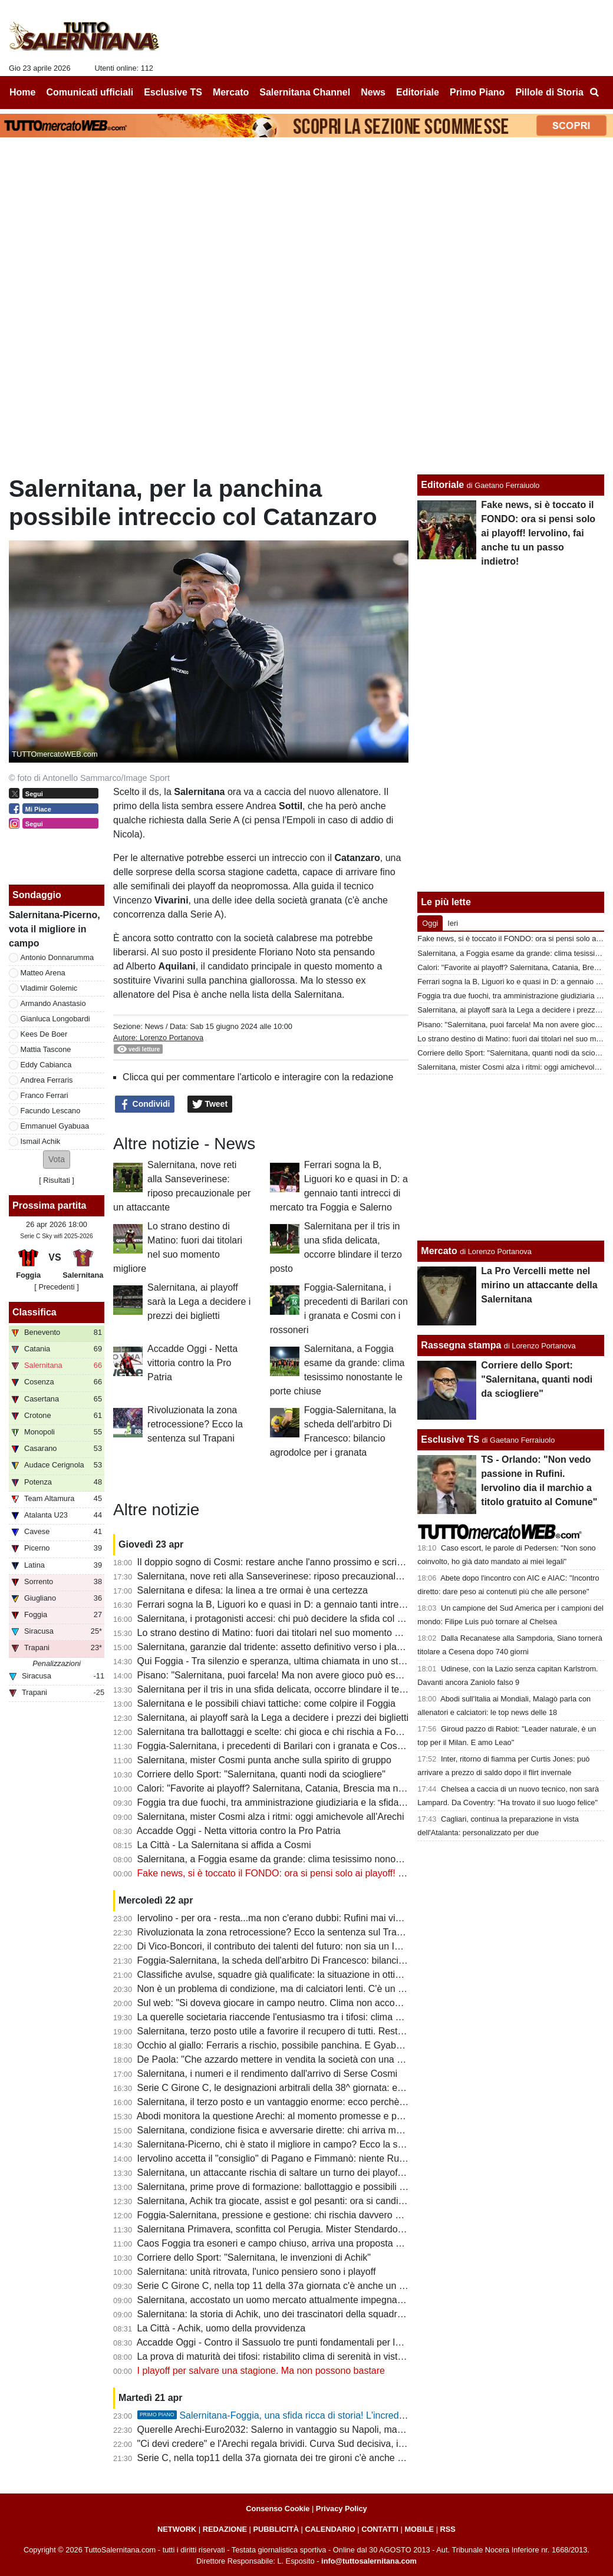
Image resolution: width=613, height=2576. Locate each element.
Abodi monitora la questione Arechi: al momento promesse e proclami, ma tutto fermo (315, 2116)
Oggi (430, 923)
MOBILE (419, 2529)
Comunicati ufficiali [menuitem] (90, 92)
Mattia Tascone (46, 1049)
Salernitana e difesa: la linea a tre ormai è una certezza (252, 1590)
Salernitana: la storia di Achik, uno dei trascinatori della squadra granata (287, 2314)
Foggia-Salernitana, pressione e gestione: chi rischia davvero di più (277, 2215)
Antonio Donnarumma (57, 957)
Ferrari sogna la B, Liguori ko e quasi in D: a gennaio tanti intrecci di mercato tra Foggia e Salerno (341, 1604)
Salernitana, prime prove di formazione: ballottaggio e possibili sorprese (286, 2187)
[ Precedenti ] (56, 1286)
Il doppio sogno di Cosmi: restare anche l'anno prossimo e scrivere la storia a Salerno (315, 1562)
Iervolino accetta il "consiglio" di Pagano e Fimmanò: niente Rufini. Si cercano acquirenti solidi (333, 2158)
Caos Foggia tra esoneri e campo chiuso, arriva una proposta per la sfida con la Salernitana (328, 2243)
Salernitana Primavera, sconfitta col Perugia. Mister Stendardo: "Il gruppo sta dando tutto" (324, 2229)
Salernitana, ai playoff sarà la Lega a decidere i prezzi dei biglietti (199, 1301)
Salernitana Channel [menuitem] (304, 92)
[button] (56, 1159)
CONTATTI (379, 2529)
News (153, 1026)
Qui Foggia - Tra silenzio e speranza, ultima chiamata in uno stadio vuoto (289, 1661)
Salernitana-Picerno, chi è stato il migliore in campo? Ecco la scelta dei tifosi (296, 2144)
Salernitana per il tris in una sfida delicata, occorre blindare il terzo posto (288, 1689)
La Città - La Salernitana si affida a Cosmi (224, 1845)
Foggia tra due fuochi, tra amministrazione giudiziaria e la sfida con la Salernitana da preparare (335, 1802)
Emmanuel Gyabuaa (55, 1126)
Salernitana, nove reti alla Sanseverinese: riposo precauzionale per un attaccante (306, 1576)
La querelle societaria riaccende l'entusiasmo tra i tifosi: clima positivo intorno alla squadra (325, 2017)
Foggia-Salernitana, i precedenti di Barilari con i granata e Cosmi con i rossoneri (304, 1746)
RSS (448, 2529)
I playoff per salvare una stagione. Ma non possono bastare (261, 2371)
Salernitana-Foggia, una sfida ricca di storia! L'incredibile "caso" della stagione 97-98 (335, 2415)
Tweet (210, 1104)
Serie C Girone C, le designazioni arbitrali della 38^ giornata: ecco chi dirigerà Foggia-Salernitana (340, 2088)
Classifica (34, 1312)
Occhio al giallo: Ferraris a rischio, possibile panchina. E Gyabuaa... (278, 2045)
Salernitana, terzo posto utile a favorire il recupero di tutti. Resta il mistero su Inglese (313, 2031)
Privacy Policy (341, 2508)
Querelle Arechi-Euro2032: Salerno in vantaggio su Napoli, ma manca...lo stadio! (305, 2430)
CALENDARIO (330, 2529)
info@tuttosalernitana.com (369, 2561)
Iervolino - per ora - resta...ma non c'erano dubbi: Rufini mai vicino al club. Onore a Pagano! (328, 1918)
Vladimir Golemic (49, 988)
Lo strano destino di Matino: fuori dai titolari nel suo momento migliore (282, 1633)
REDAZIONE (225, 2529)
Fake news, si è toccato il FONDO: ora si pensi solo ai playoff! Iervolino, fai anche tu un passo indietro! (351, 1873)
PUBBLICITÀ (276, 2529)
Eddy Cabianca (46, 1064)
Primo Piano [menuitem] (477, 92)
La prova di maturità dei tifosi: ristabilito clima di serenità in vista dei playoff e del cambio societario (342, 2356)
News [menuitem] (373, 92)
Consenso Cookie (277, 2508)
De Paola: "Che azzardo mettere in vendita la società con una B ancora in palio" (303, 2059)
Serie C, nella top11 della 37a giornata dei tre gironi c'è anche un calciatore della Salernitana (330, 2458)
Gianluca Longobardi (55, 1018)
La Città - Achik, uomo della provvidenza (221, 2328)
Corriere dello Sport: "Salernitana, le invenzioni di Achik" (254, 2257)
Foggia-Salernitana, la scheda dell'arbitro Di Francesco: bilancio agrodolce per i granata (320, 1960)
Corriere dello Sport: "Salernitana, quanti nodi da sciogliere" (261, 1774)
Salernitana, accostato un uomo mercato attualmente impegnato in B (280, 2300)
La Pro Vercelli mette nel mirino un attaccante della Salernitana (539, 1285)
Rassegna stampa (461, 1345)
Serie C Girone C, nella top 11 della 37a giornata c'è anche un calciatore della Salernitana (324, 2286)
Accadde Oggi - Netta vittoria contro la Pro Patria (192, 1363)
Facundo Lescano (51, 1110)
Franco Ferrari (44, 1095)
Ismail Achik (41, 1141)
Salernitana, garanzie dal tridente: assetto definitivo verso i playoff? (277, 1647)
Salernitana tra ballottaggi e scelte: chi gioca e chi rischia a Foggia (275, 1732)
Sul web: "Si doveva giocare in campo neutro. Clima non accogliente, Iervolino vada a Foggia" (333, 2003)
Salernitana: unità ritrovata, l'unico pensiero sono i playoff (256, 2272)
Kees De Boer (44, 1034)
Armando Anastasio (53, 1003)
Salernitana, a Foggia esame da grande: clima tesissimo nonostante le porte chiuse (311, 1859)
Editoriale (442, 485)
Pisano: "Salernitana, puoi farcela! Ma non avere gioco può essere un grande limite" (312, 1675)
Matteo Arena (43, 972)
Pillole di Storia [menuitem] (549, 92)
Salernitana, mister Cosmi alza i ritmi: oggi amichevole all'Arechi (270, 1817)
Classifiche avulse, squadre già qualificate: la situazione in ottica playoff (286, 1975)
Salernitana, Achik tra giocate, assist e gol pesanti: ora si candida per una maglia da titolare (327, 2201)
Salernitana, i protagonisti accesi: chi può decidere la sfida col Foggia (281, 1619)
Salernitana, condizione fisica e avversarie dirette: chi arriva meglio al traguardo (303, 2130)
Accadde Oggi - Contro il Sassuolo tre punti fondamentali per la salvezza (288, 2342)
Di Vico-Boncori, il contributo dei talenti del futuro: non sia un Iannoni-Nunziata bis (307, 1946)
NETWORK (176, 2529)
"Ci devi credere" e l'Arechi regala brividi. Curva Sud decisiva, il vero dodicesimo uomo (317, 2444)
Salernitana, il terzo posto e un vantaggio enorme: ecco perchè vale (278, 2102)
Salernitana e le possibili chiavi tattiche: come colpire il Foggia (266, 1703)
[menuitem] (594, 92)
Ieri (452, 923)
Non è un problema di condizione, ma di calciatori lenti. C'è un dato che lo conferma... (315, 1989)
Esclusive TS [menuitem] (173, 92)
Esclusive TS (450, 1439)
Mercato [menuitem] (231, 92)
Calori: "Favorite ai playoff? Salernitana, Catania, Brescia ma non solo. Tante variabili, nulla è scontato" (351, 1788)
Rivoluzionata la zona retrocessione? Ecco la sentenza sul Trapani (195, 1424)
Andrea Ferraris (47, 1080)
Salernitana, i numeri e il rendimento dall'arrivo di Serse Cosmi (267, 2074)
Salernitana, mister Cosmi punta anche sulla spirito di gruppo (264, 1760)
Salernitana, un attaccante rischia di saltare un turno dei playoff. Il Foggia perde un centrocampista (342, 2173)
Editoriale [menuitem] (417, 92)
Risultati (56, 1180)
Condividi (145, 1104)
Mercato (439, 1251)
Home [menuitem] (22, 92)
